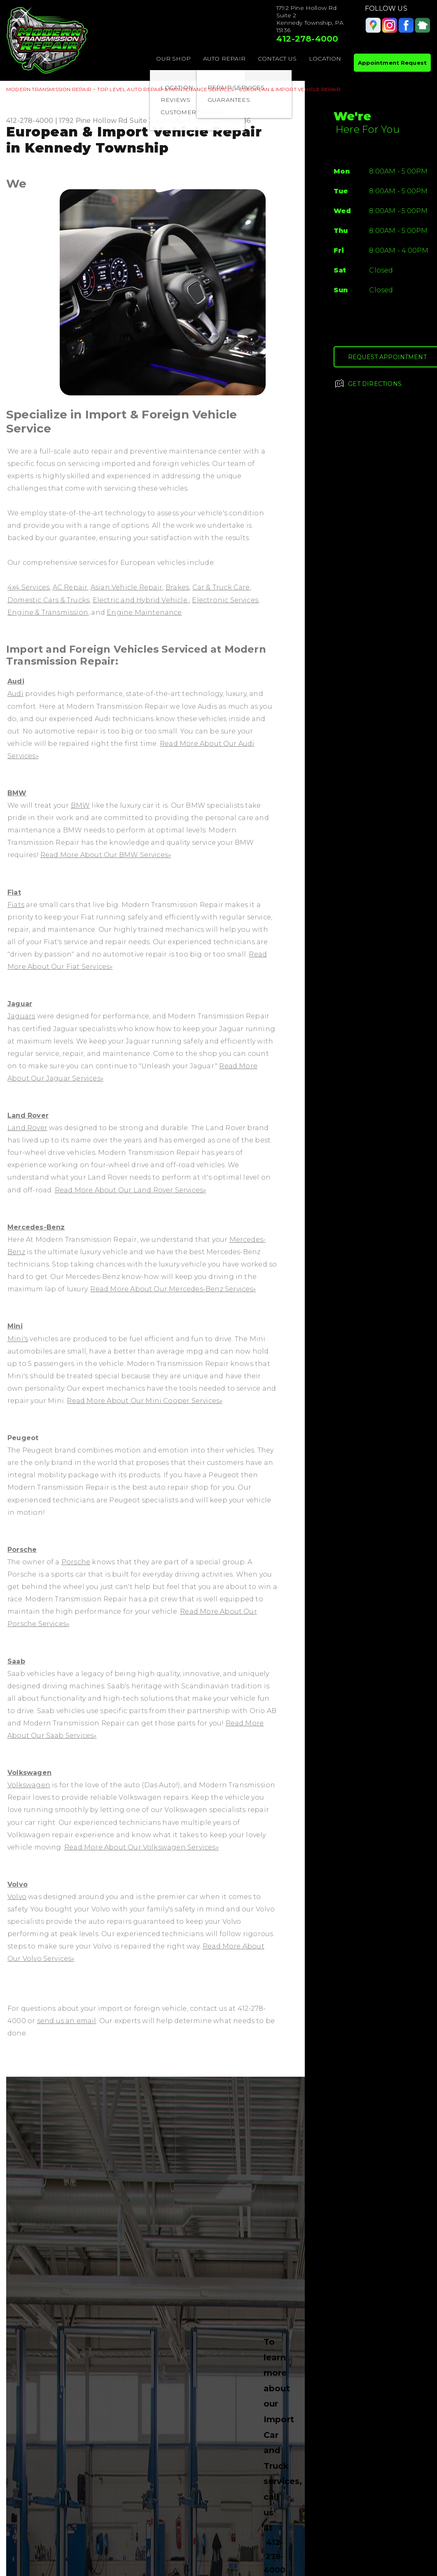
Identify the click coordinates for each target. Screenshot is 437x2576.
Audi (15, 681)
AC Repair (70, 587)
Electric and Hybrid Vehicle (141, 600)
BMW (17, 793)
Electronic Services (225, 600)
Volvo (17, 1884)
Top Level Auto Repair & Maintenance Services (165, 89)
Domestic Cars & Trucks (48, 600)
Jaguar (19, 1004)
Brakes (177, 587)
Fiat (14, 892)
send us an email (66, 2021)
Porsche (22, 1550)
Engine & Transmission (47, 612)
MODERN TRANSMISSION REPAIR (48, 89)
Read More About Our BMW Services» (105, 855)
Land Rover (28, 1115)
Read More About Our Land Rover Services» (130, 1190)
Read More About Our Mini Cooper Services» (144, 1401)
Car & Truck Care (221, 587)
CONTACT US (277, 58)
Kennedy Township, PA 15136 (202, 121)
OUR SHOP (173, 58)
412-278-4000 (307, 39)
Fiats (15, 905)
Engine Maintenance (144, 612)
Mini (15, 1326)
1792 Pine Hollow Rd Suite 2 (106, 121)
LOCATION (325, 58)
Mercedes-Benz (36, 1227)
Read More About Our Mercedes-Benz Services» (173, 1289)
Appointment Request (392, 62)
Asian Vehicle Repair (127, 587)
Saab (16, 1661)
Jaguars (21, 1016)
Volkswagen (29, 1773)
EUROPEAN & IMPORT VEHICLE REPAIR (290, 89)
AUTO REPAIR (224, 58)
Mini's (17, 1339)
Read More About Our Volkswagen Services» (141, 1847)
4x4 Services (28, 587)
